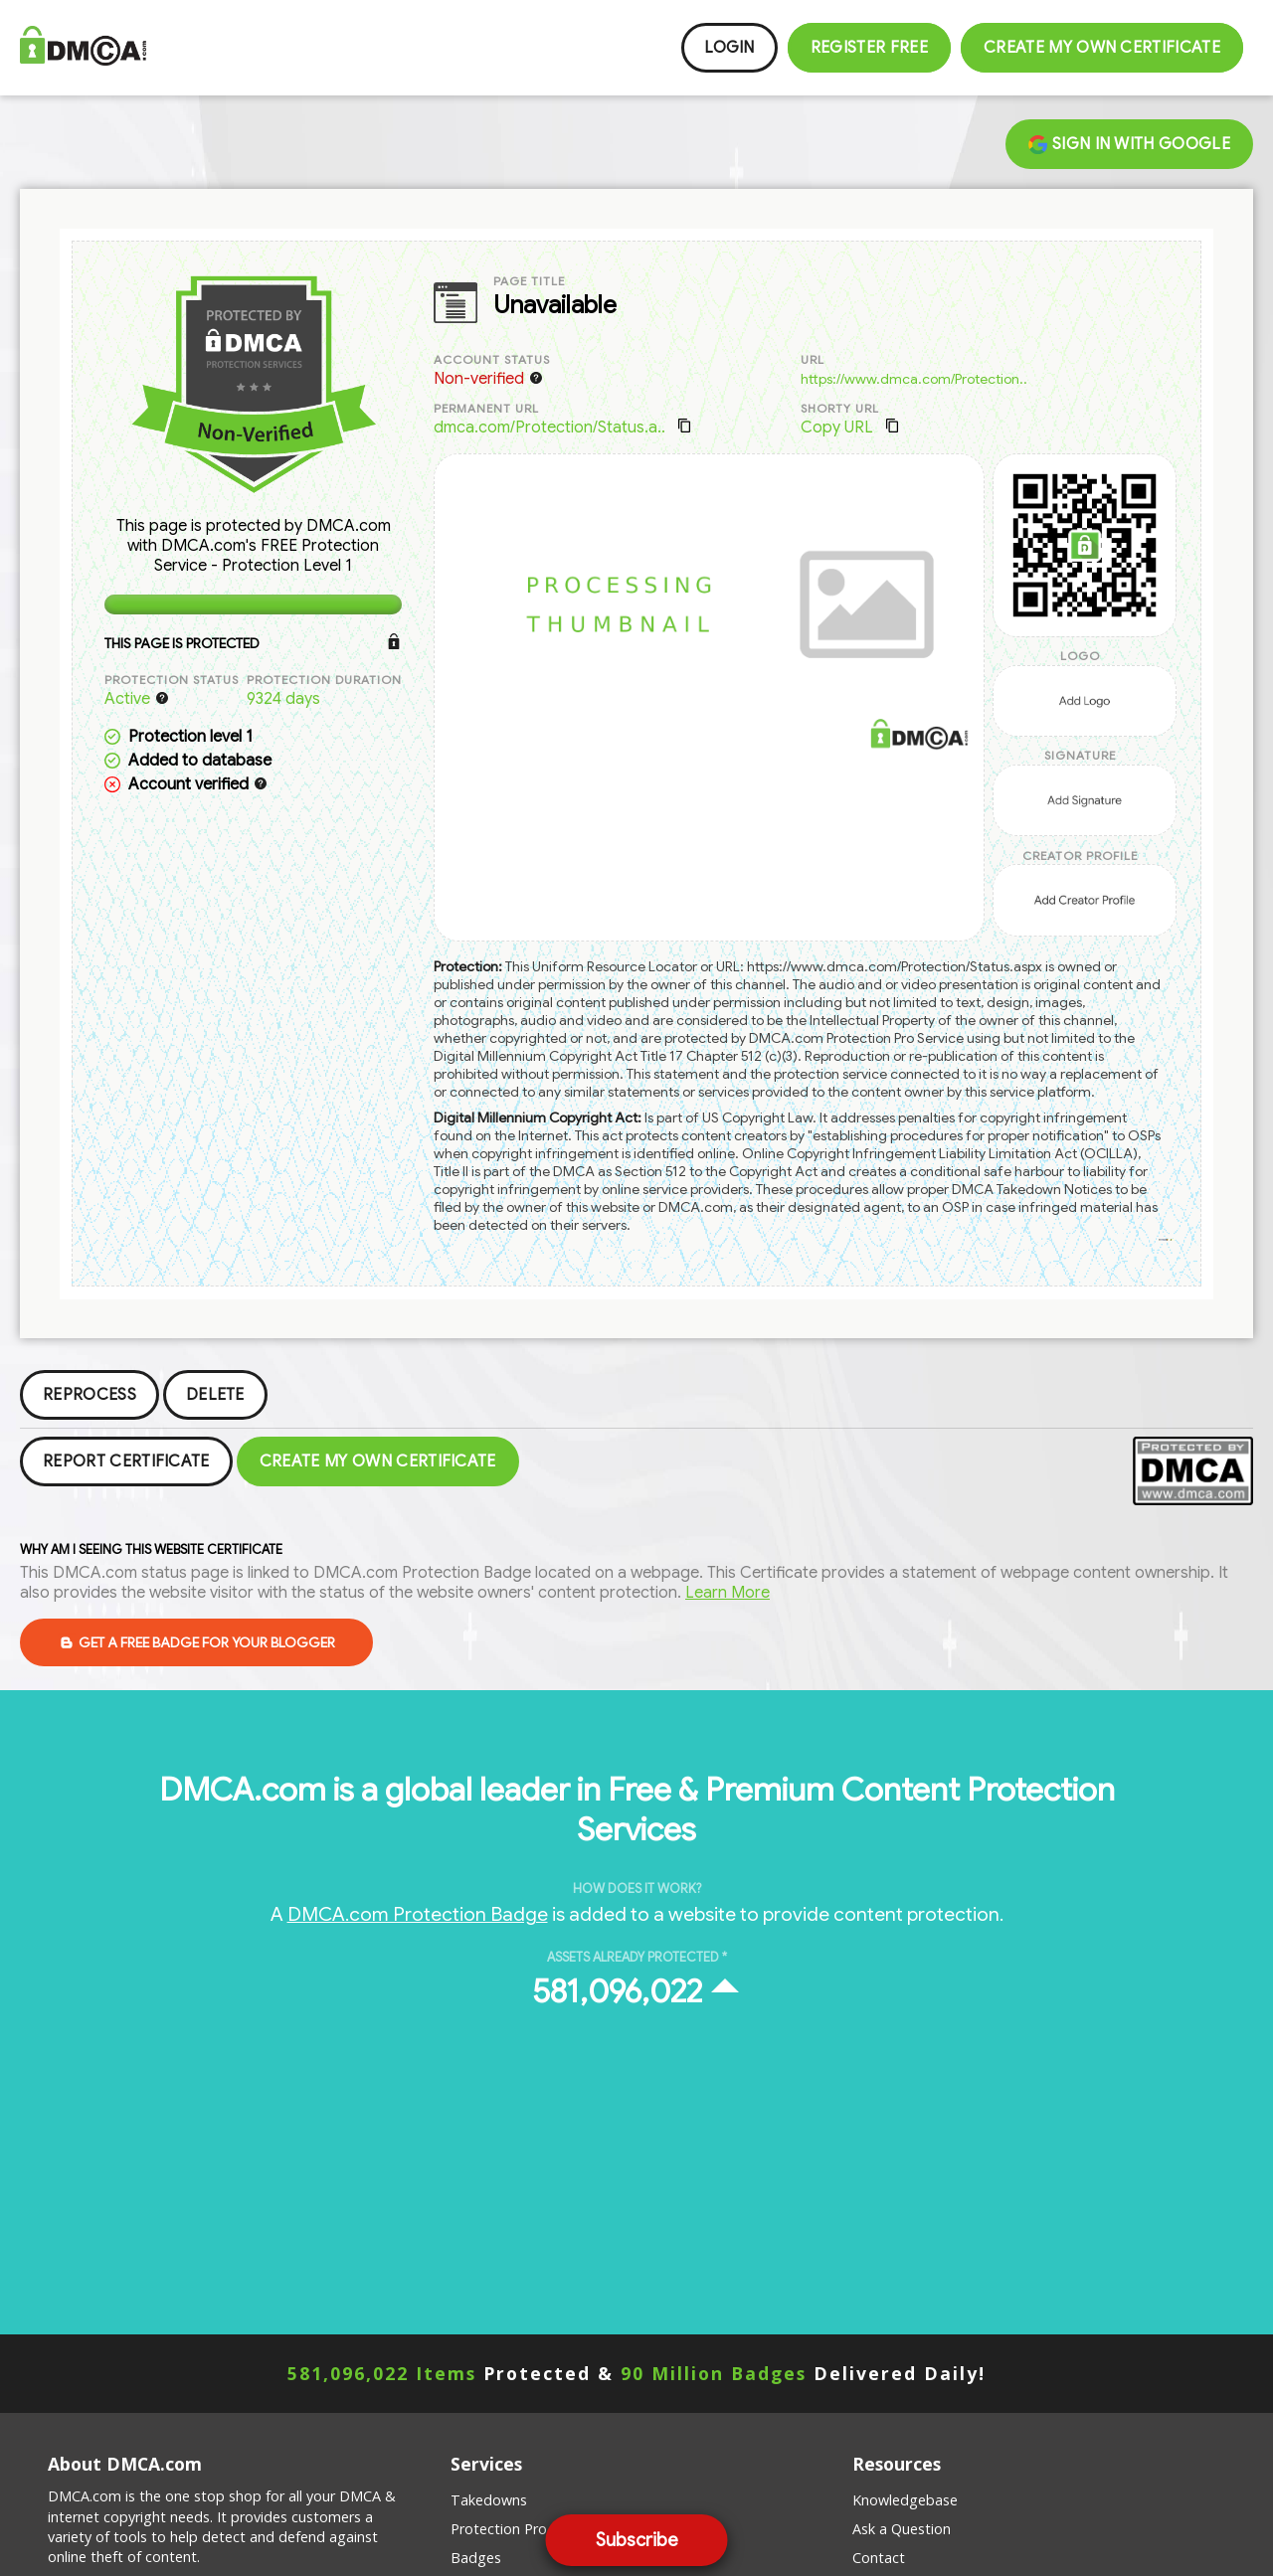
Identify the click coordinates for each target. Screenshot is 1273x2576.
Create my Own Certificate (1102, 48)
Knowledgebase (905, 2499)
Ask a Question (901, 2528)
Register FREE (869, 48)
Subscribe (637, 2540)
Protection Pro (499, 2528)
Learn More (727, 1593)
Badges (476, 2557)
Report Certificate (126, 1461)
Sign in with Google (1129, 144)
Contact (878, 2557)
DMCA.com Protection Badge (417, 1914)
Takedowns (489, 2499)
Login (729, 48)
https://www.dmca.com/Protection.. (914, 379)
